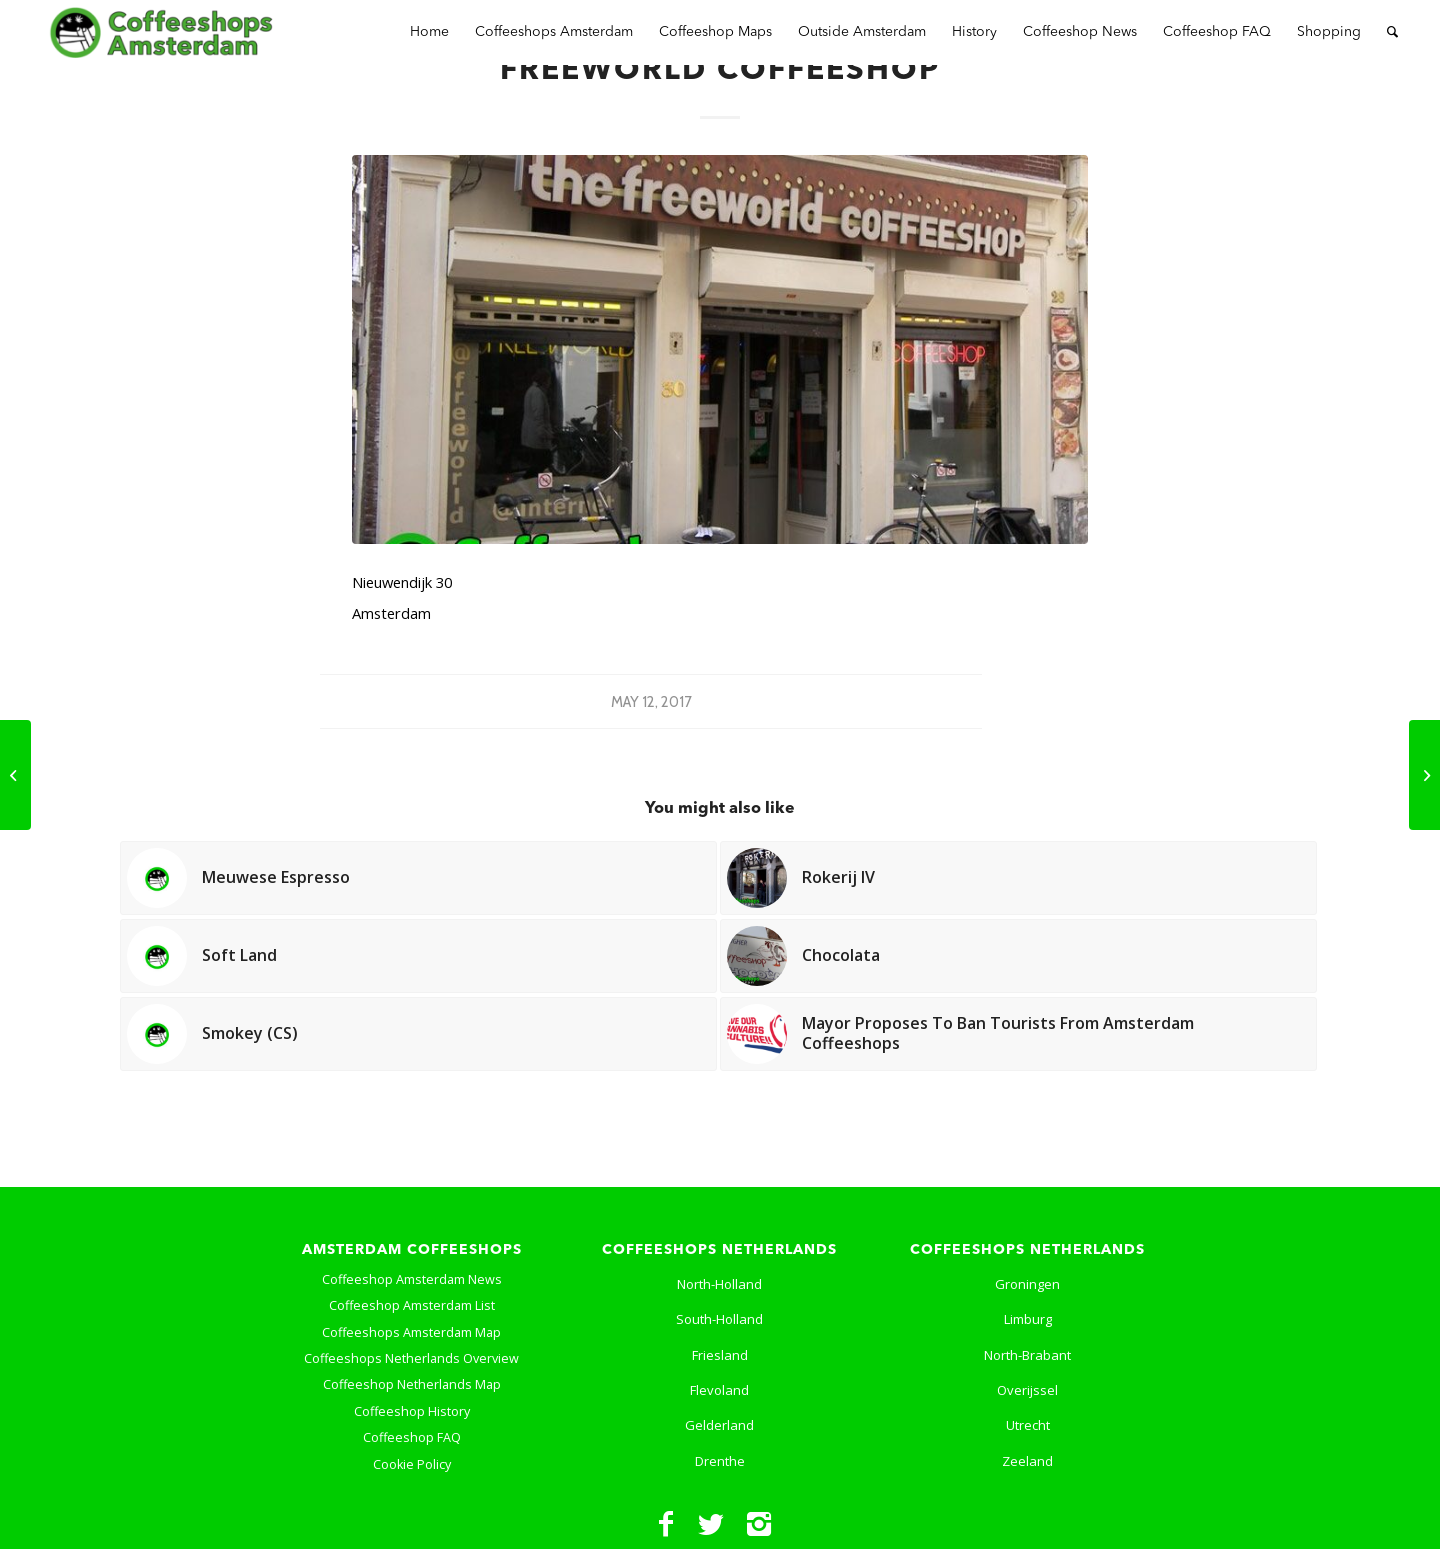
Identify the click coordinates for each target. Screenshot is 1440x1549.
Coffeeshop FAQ (412, 1437)
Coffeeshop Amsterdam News (412, 1279)
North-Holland (719, 1284)
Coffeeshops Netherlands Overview (411, 1358)
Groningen (1027, 1284)
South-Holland (719, 1319)
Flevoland (719, 1390)
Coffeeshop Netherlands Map (412, 1384)
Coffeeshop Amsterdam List (412, 1305)
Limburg (1028, 1319)
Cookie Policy (412, 1464)
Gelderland (719, 1425)
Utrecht (1028, 1425)
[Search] (1392, 32)
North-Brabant (1027, 1355)
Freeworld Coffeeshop (720, 71)
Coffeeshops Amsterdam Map (411, 1332)
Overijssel (1027, 1390)
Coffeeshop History (412, 1411)
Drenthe (720, 1461)
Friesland (720, 1355)
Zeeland (1027, 1461)
